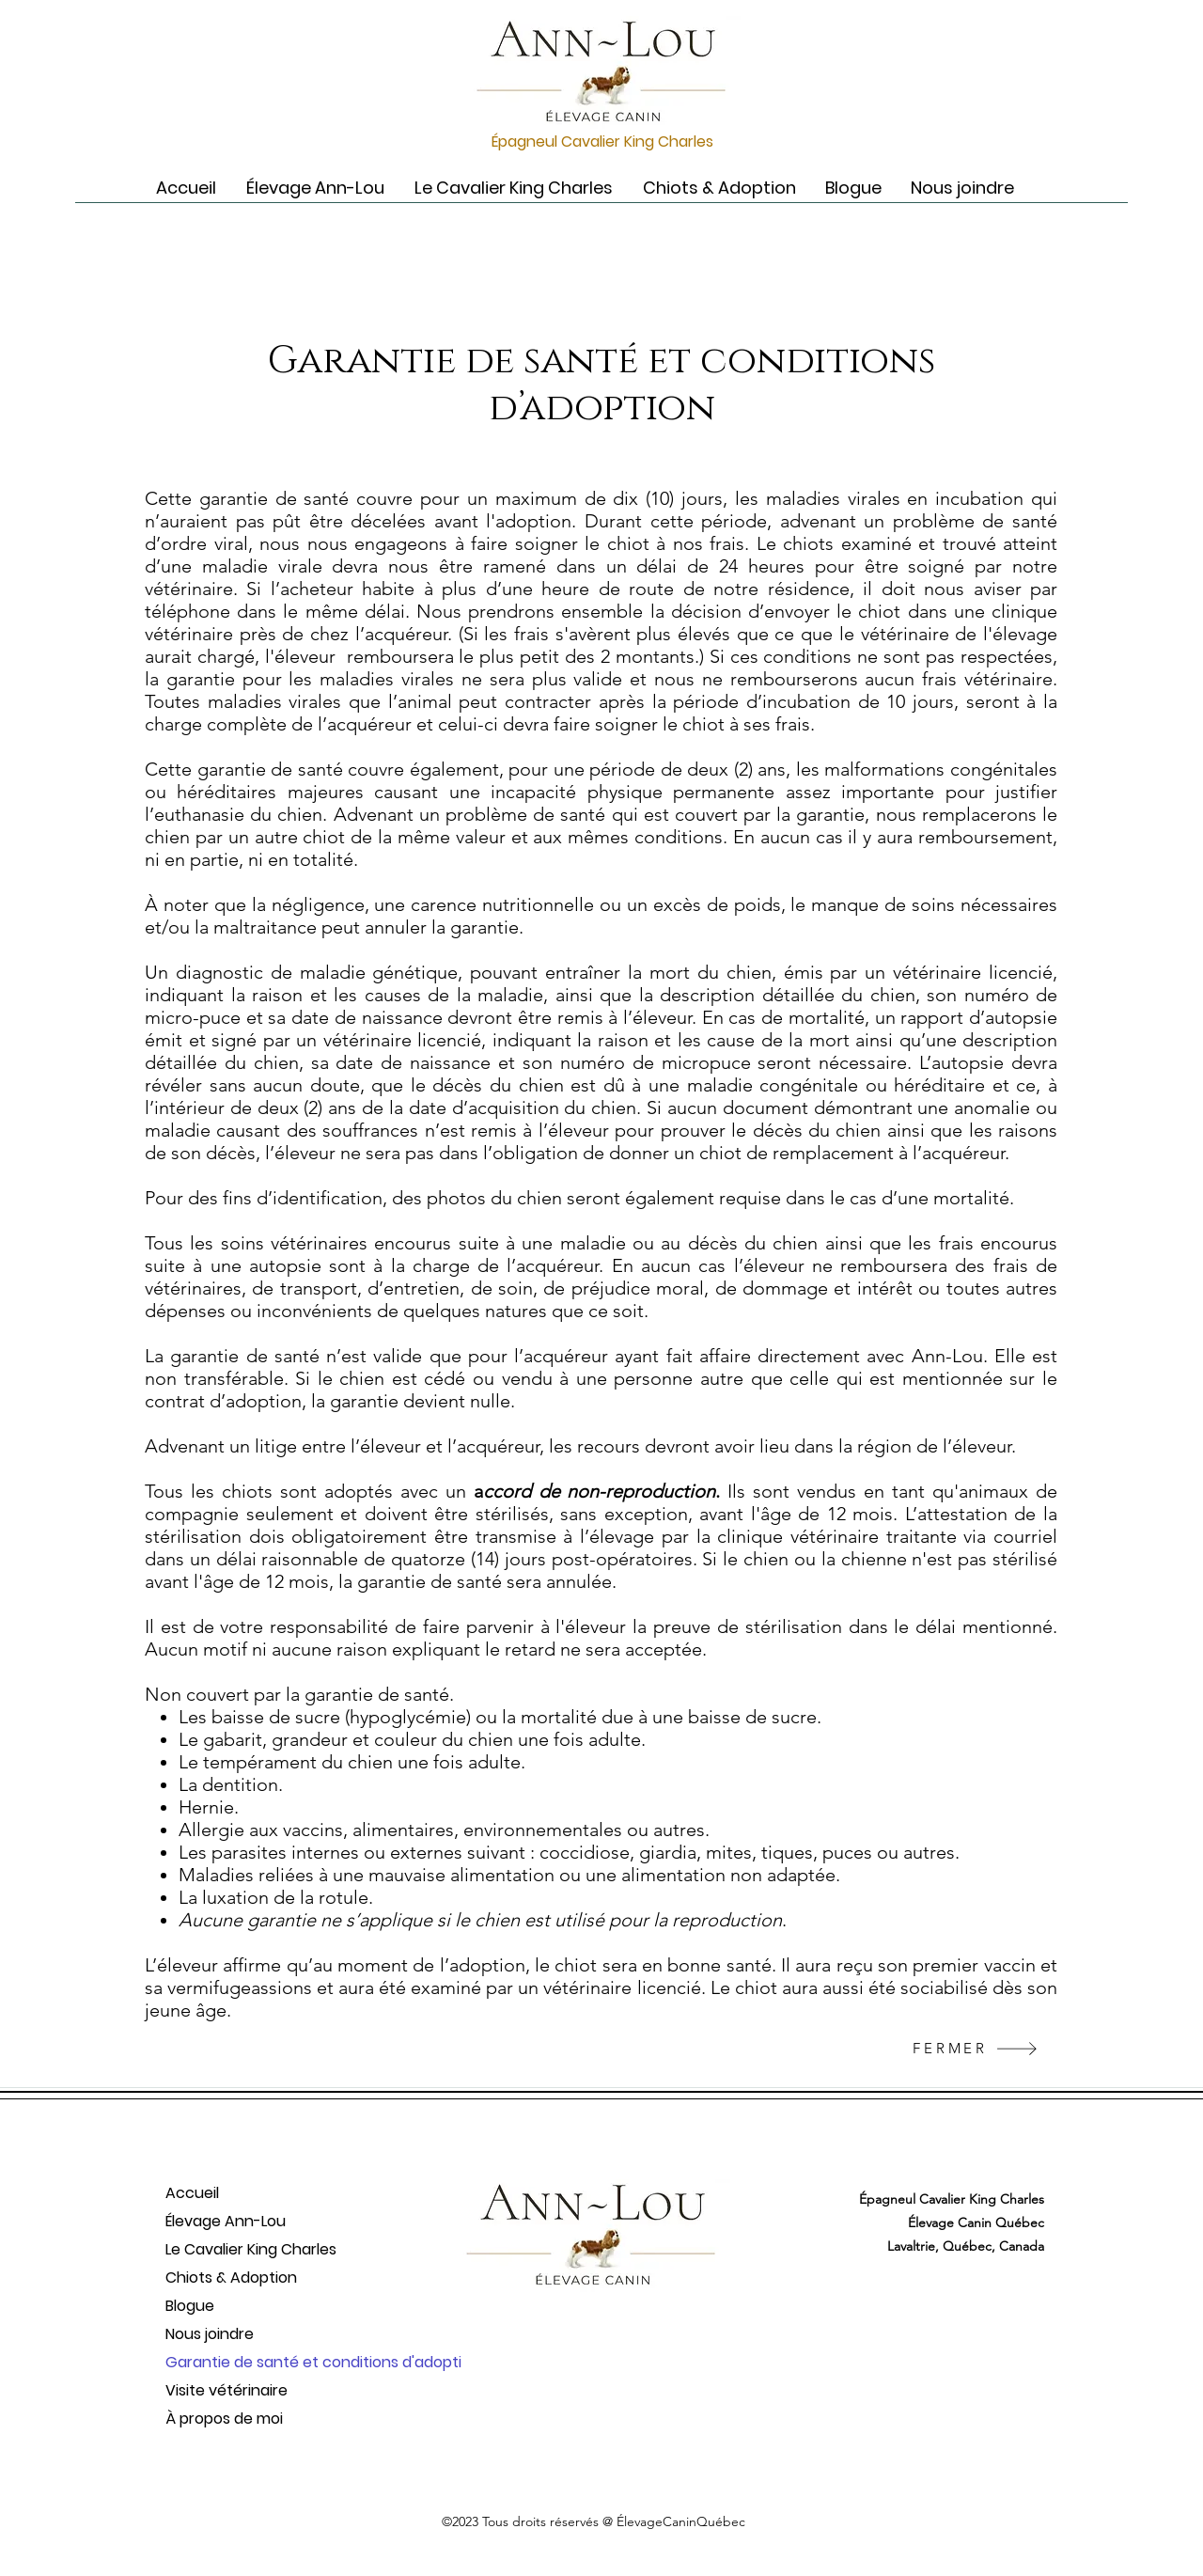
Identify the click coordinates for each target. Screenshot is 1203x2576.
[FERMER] (975, 2048)
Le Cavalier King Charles (250, 2249)
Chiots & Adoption (231, 2277)
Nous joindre (209, 2334)
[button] (315, 187)
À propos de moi (224, 2418)
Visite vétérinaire (226, 2390)
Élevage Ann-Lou (225, 2221)
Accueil (192, 2193)
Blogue (189, 2306)
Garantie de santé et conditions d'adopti (260, 2362)
